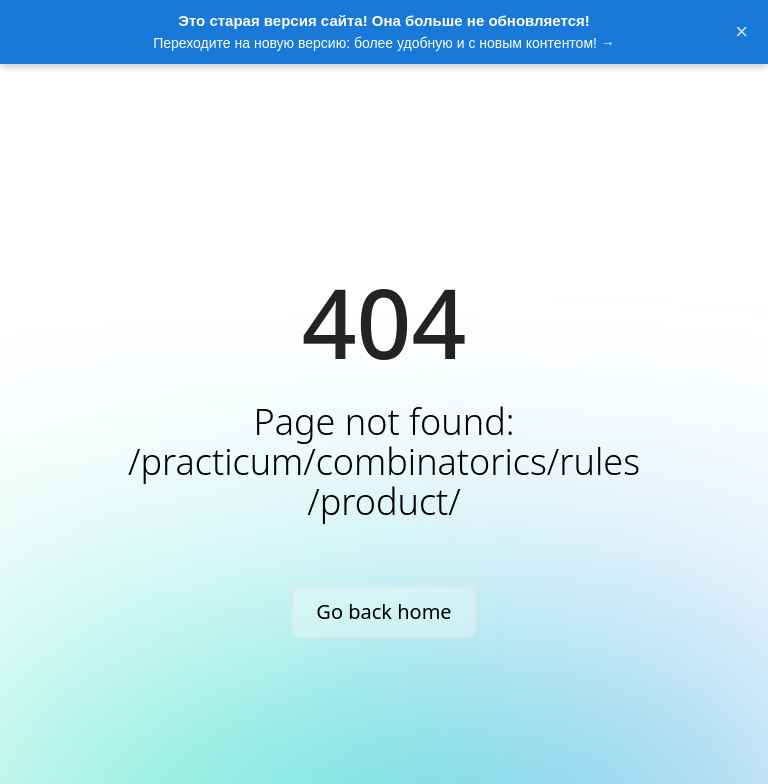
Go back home (383, 611)
